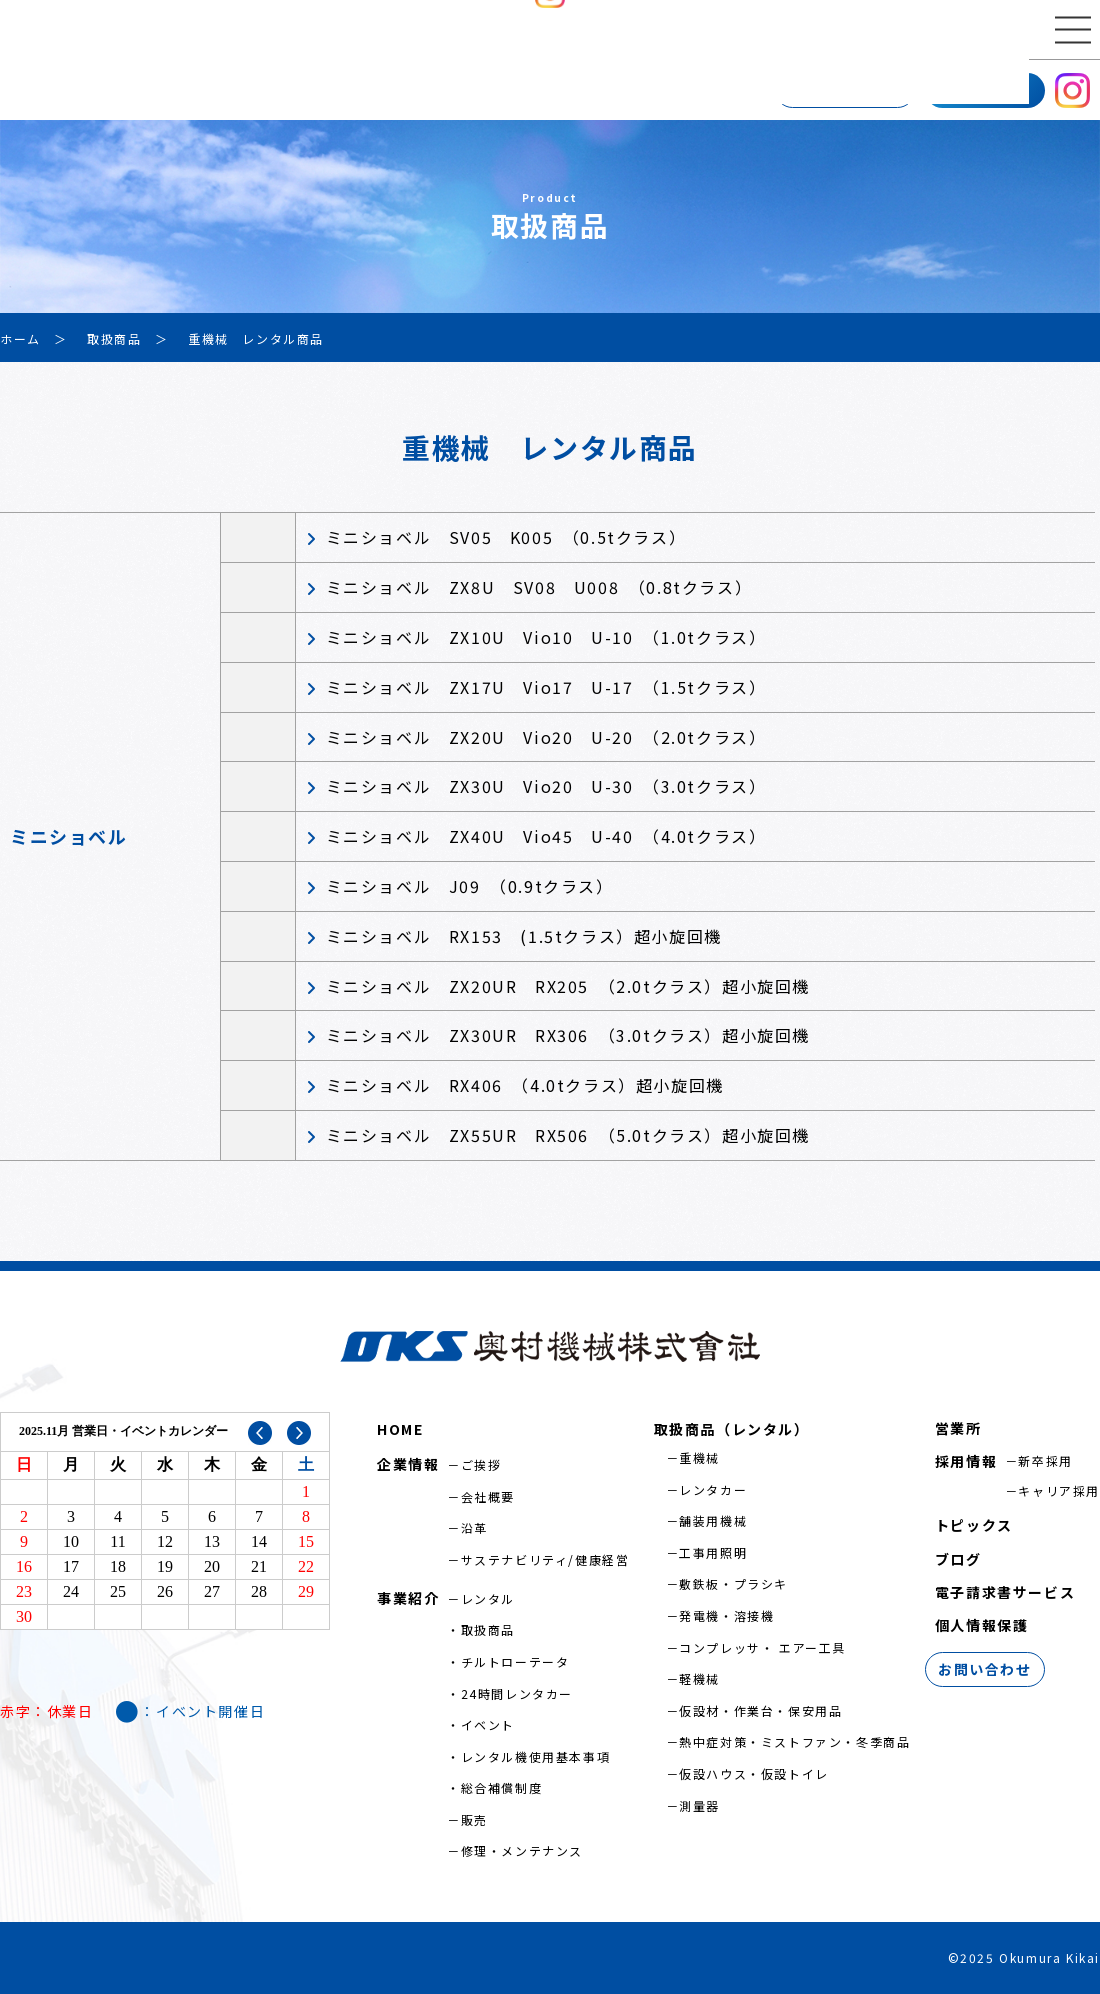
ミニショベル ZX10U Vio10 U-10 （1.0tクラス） (546, 637)
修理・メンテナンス (522, 1850)
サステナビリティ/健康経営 (545, 1559)
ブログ (958, 1559)
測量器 (699, 1805)
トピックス (974, 1525)
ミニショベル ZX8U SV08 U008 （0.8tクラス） (539, 587)
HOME (400, 1429)
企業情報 (45, 90)
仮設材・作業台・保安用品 (760, 1710)
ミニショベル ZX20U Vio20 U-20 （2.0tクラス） (546, 737)
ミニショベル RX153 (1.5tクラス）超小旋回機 (524, 936)
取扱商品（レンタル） (732, 1429)
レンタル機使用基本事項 (536, 1756)
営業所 (296, 90)
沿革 (474, 1527)
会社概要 (488, 1496)
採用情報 (985, 89)
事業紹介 (175, 90)
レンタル (488, 1598)
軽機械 (699, 1678)
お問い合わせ (845, 90)
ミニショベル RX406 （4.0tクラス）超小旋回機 (525, 1085)
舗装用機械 (713, 1520)
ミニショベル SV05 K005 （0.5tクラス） (506, 537)
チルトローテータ (515, 1661)
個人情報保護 (982, 1625)
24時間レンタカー (517, 1693)
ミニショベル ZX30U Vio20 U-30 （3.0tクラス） (546, 786)
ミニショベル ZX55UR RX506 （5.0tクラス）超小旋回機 (568, 1135)
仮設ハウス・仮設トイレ (754, 1773)
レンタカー (713, 1489)
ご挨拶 (481, 1464)
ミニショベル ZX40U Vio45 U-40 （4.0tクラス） (546, 836)
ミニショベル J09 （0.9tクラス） (470, 886)
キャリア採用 (1059, 1490)
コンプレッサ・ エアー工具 (762, 1647)
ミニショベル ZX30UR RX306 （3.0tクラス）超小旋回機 (568, 1035)
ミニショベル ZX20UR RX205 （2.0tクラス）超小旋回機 (568, 986)
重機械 (699, 1457)
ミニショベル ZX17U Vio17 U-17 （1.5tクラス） (546, 687)
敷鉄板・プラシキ (733, 1583)
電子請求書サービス (1005, 1592)
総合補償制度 (502, 1787)
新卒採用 (1045, 1460)
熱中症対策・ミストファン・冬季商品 (794, 1741)
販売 (474, 1819)
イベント (488, 1724)
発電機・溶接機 (726, 1615)
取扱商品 (488, 1629)
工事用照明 (713, 1552)
